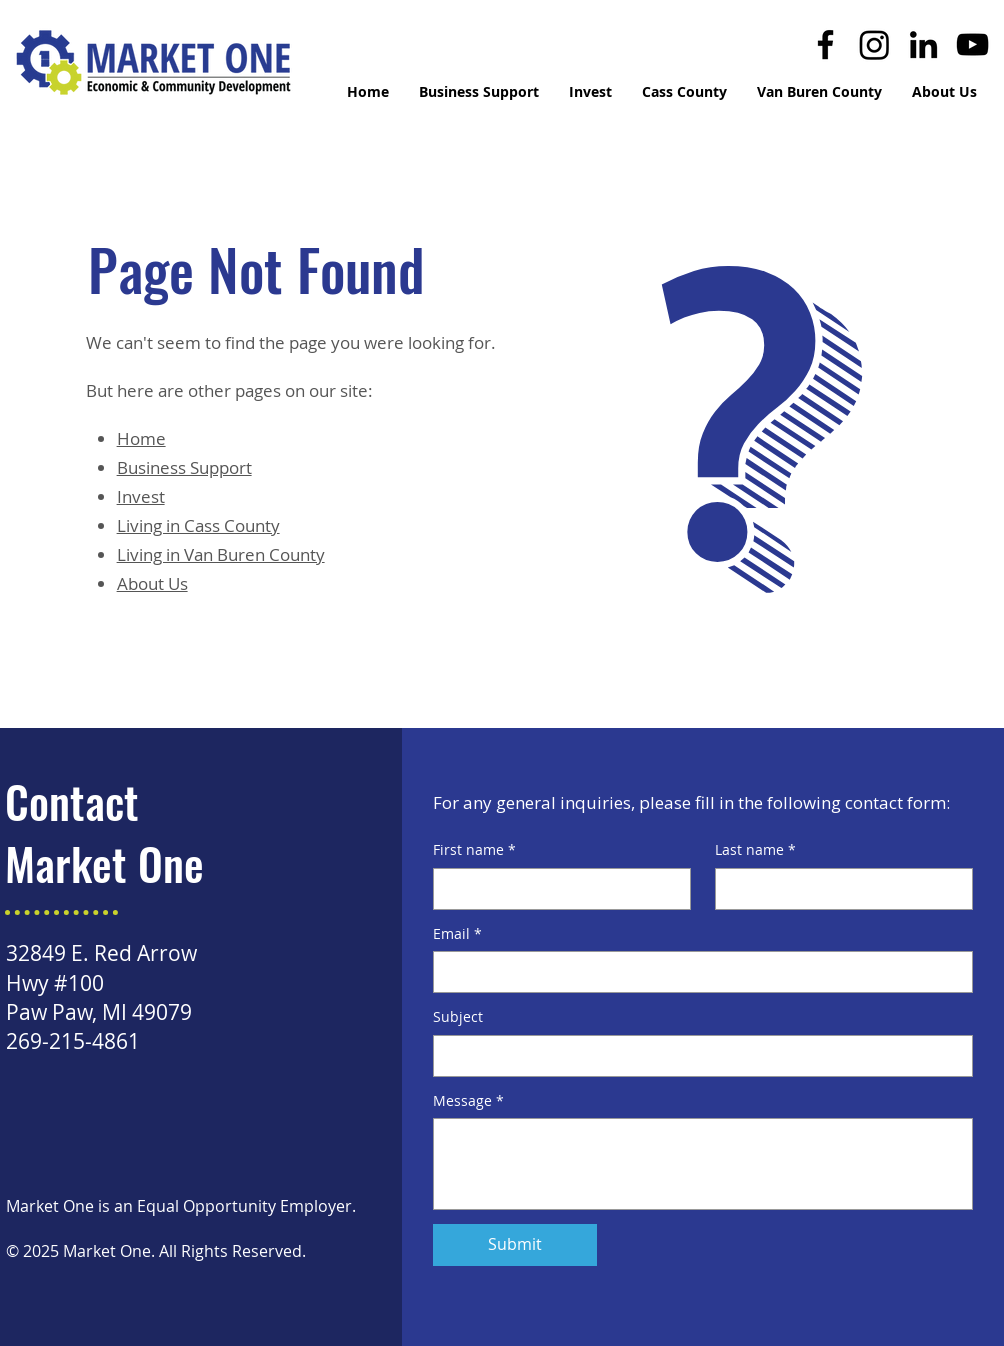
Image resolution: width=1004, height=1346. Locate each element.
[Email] (697, 972)
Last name (755, 850)
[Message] (703, 1164)
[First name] (556, 889)
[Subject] (697, 1056)
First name (474, 850)
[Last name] (838, 889)
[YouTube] (972, 44)
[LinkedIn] (923, 44)
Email (457, 934)
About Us (152, 583)
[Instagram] (874, 44)
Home (141, 438)
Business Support (184, 467)
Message (468, 1101)
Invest (141, 496)
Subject (458, 1016)
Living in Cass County (198, 525)
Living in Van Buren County (221, 554)
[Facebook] (825, 44)
